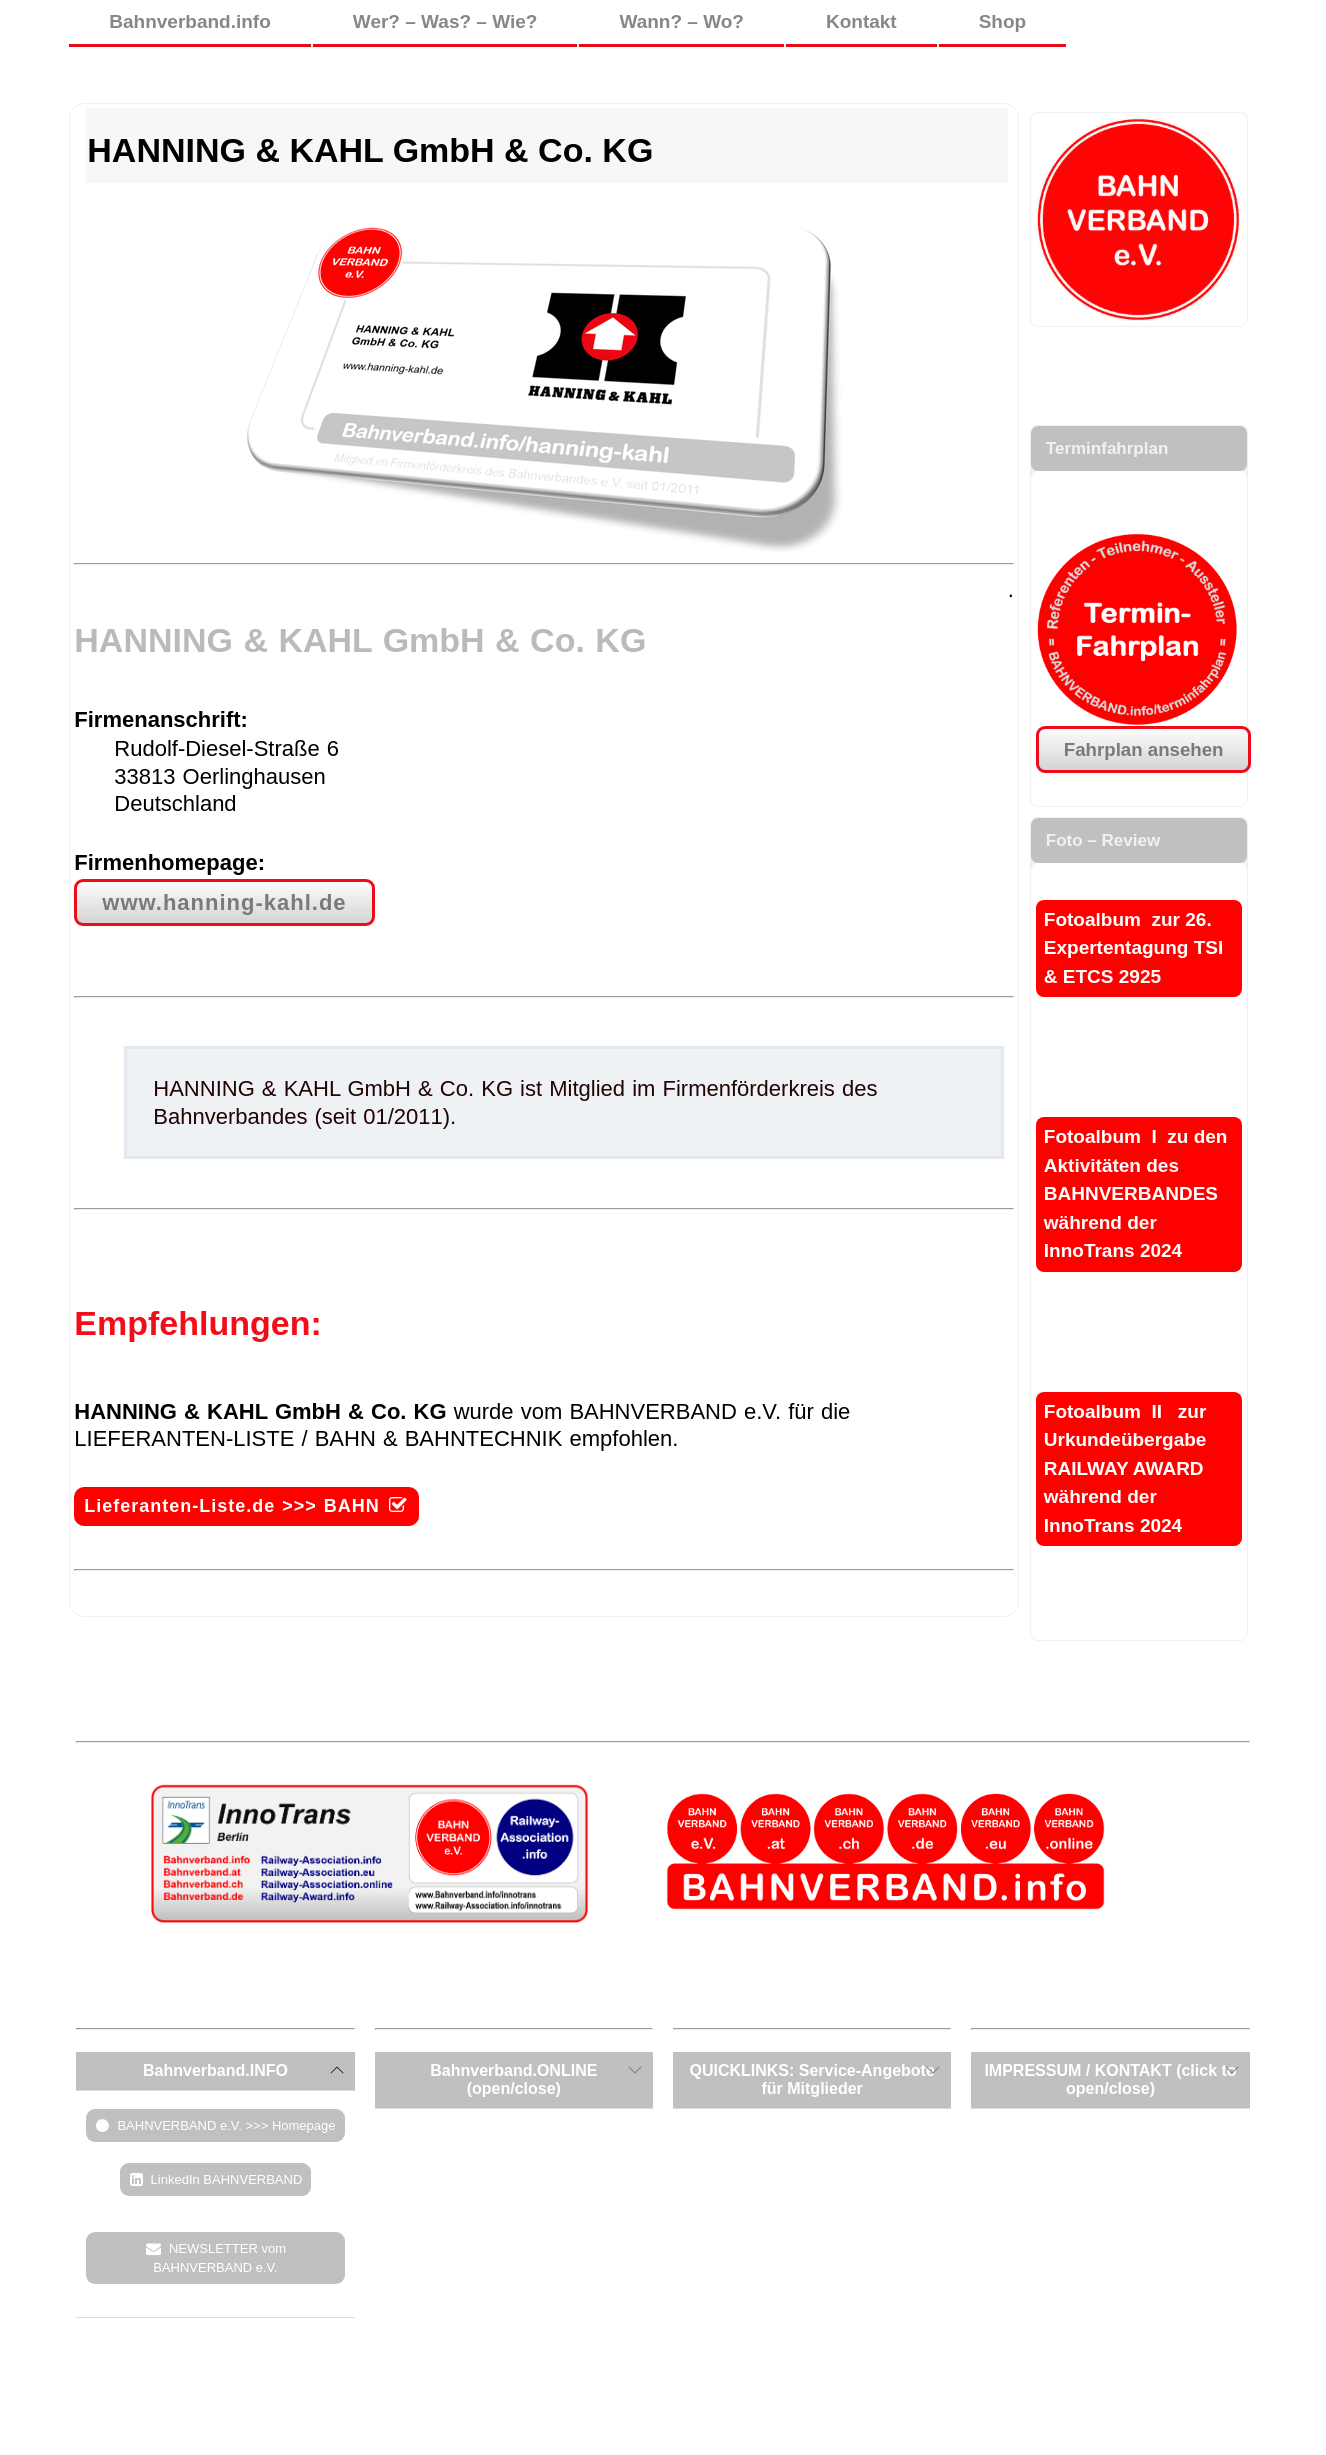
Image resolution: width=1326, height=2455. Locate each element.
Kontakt (861, 21)
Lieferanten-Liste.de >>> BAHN (232, 1506)
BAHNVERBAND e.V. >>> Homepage (226, 2125)
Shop (1003, 21)
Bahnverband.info (190, 21)
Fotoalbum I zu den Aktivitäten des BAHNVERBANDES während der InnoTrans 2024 (1136, 1193)
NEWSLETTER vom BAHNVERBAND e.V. (219, 2258)
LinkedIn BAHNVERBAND (227, 2179)
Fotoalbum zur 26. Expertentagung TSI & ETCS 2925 (1133, 948)
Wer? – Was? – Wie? (445, 21)
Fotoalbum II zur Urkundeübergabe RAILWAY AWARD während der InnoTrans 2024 (1125, 1468)
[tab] (215, 2071)
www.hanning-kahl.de (224, 902)
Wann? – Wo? (681, 21)
